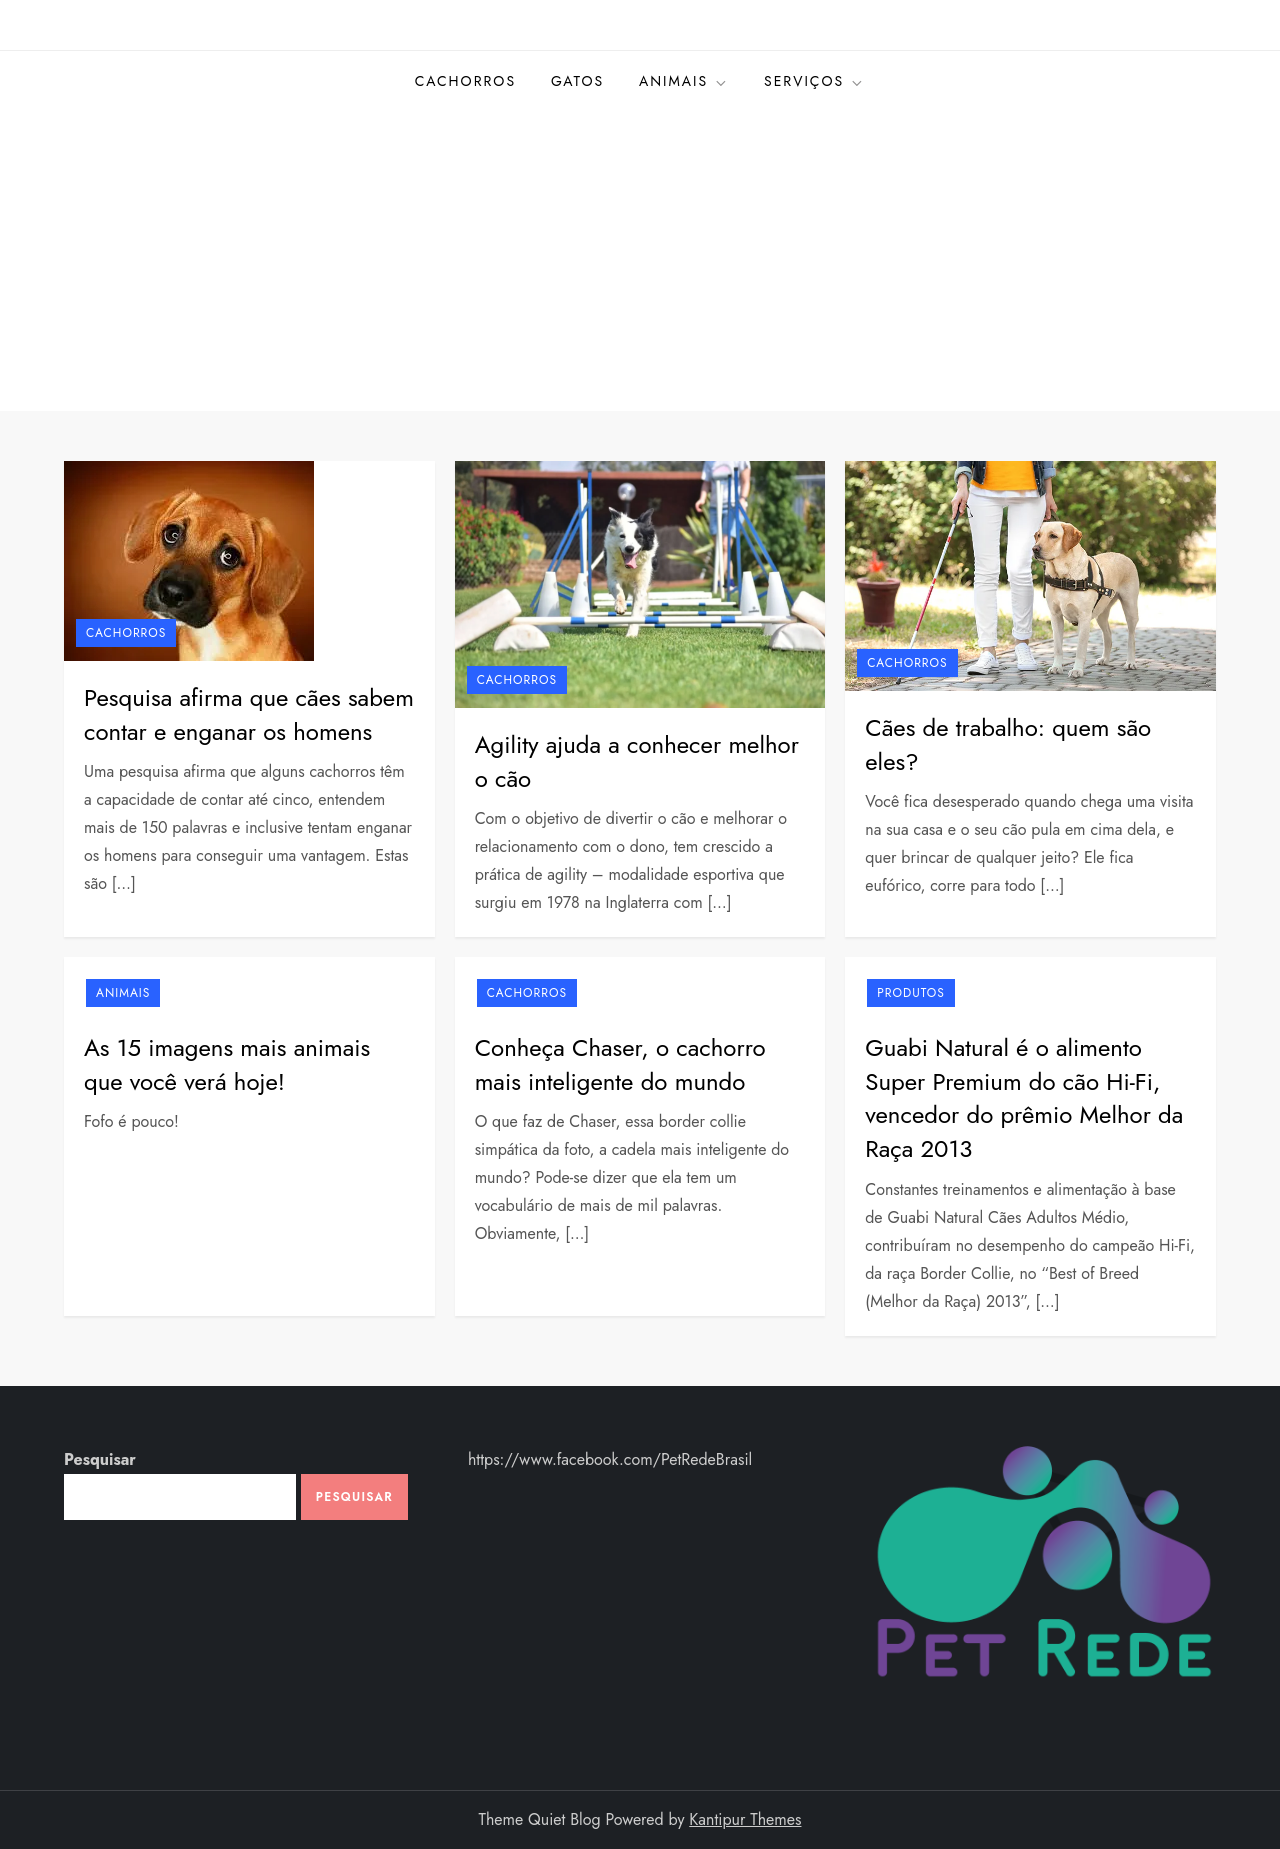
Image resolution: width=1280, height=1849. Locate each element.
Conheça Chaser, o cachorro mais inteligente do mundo (620, 1064)
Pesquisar (100, 1459)
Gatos (577, 81)
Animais (684, 81)
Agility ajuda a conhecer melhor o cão (637, 761)
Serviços (814, 81)
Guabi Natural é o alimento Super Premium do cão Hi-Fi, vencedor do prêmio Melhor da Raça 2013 (1024, 1098)
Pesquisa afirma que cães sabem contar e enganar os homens (249, 714)
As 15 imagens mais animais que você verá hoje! (227, 1064)
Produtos (911, 993)
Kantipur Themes (745, 1819)
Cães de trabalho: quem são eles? (1008, 744)
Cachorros (465, 81)
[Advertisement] (640, 261)
